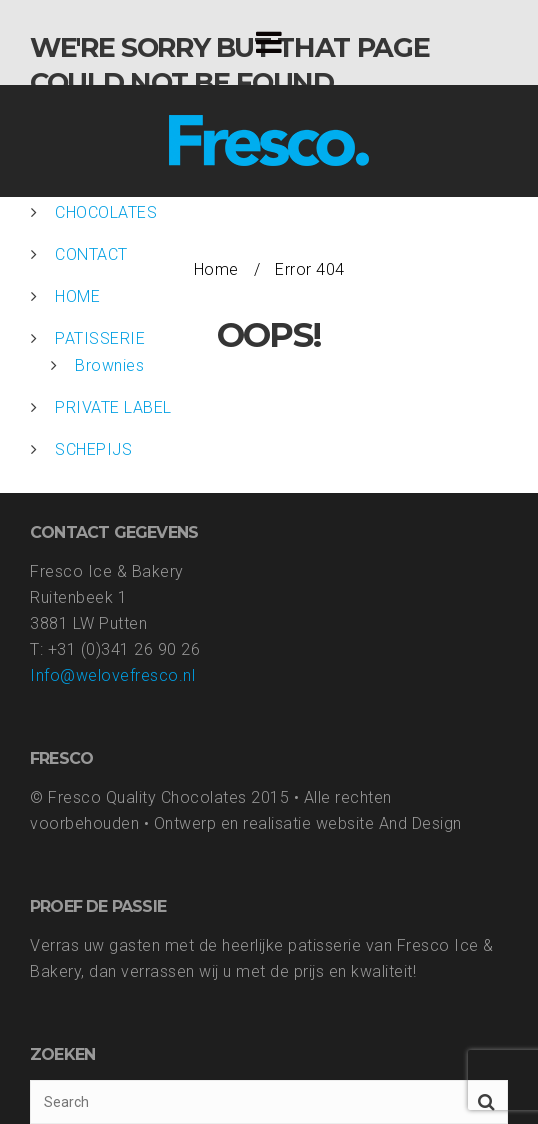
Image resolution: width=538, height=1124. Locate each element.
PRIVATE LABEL (113, 407)
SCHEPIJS (93, 449)
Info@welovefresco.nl (112, 675)
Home (216, 269)
